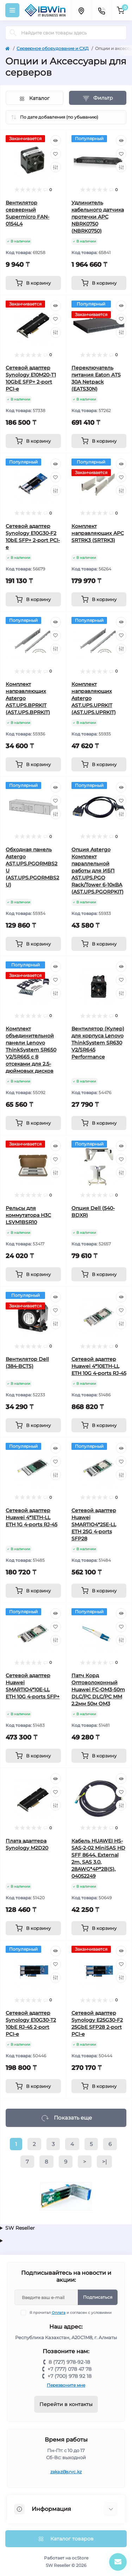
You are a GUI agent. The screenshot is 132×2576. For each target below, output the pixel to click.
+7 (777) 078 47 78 (70, 2369)
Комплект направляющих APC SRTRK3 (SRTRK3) (97, 533)
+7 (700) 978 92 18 (70, 2376)
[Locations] (81, 10)
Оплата (58, 2312)
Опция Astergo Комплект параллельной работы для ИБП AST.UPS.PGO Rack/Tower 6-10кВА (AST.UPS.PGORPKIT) (97, 870)
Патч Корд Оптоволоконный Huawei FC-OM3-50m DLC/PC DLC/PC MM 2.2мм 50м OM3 (98, 1689)
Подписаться (97, 2297)
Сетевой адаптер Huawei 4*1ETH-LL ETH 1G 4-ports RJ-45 (31, 1517)
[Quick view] (55, 140)
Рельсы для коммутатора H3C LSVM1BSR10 (28, 1215)
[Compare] (55, 167)
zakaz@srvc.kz (66, 2471)
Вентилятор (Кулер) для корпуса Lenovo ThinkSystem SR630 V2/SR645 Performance (97, 1042)
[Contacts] (101, 10)
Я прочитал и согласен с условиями (71, 2312)
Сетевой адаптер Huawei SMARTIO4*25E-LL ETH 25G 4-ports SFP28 (93, 1524)
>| (104, 2161)
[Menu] (12, 10)
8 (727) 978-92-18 (69, 2362)
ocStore (80, 2558)
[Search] (13, 33)
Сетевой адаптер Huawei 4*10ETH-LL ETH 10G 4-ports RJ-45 (98, 1366)
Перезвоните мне (66, 2385)
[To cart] (33, 283)
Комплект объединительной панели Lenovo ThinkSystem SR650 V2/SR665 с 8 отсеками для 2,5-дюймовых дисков (31, 1049)
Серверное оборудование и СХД (53, 48)
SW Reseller (20, 2228)
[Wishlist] (55, 154)
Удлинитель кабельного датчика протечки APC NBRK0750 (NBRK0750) (97, 217)
